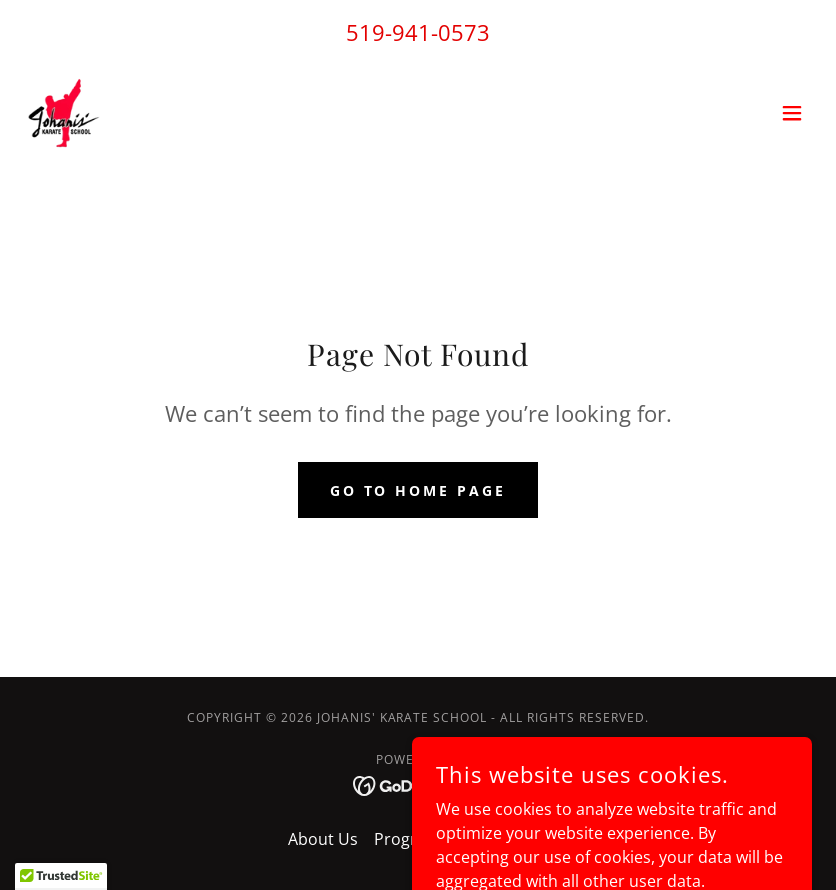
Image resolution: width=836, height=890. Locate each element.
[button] (792, 113)
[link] (64, 113)
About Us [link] (323, 839)
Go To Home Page (418, 490)
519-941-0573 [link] (418, 32)
